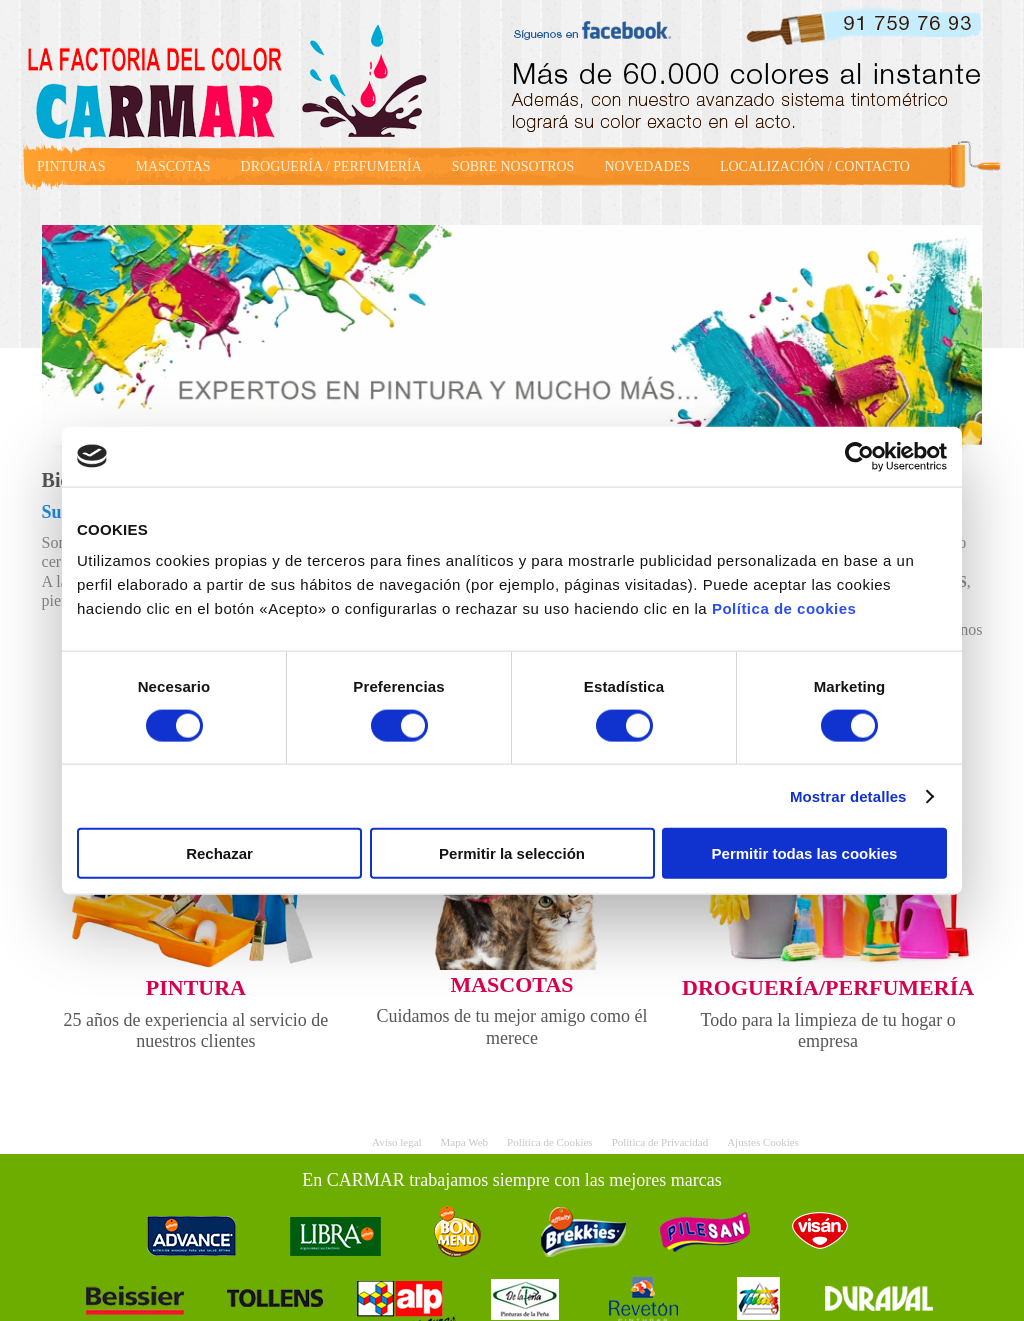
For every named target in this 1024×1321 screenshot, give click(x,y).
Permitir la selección (512, 853)
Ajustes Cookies (763, 1142)
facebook (600, 28)
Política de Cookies (550, 1142)
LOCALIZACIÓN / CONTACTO (815, 166)
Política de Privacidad (660, 1142)
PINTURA (196, 987)
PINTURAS (71, 166)
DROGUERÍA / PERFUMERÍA (331, 166)
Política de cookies (784, 608)
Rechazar (219, 853)
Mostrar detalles (848, 795)
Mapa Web (464, 1142)
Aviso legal (397, 1142)
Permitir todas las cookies (805, 853)
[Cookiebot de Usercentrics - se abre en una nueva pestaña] (859, 456)
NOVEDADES (647, 166)
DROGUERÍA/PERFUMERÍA (828, 987)
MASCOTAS (172, 166)
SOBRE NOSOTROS (513, 166)
